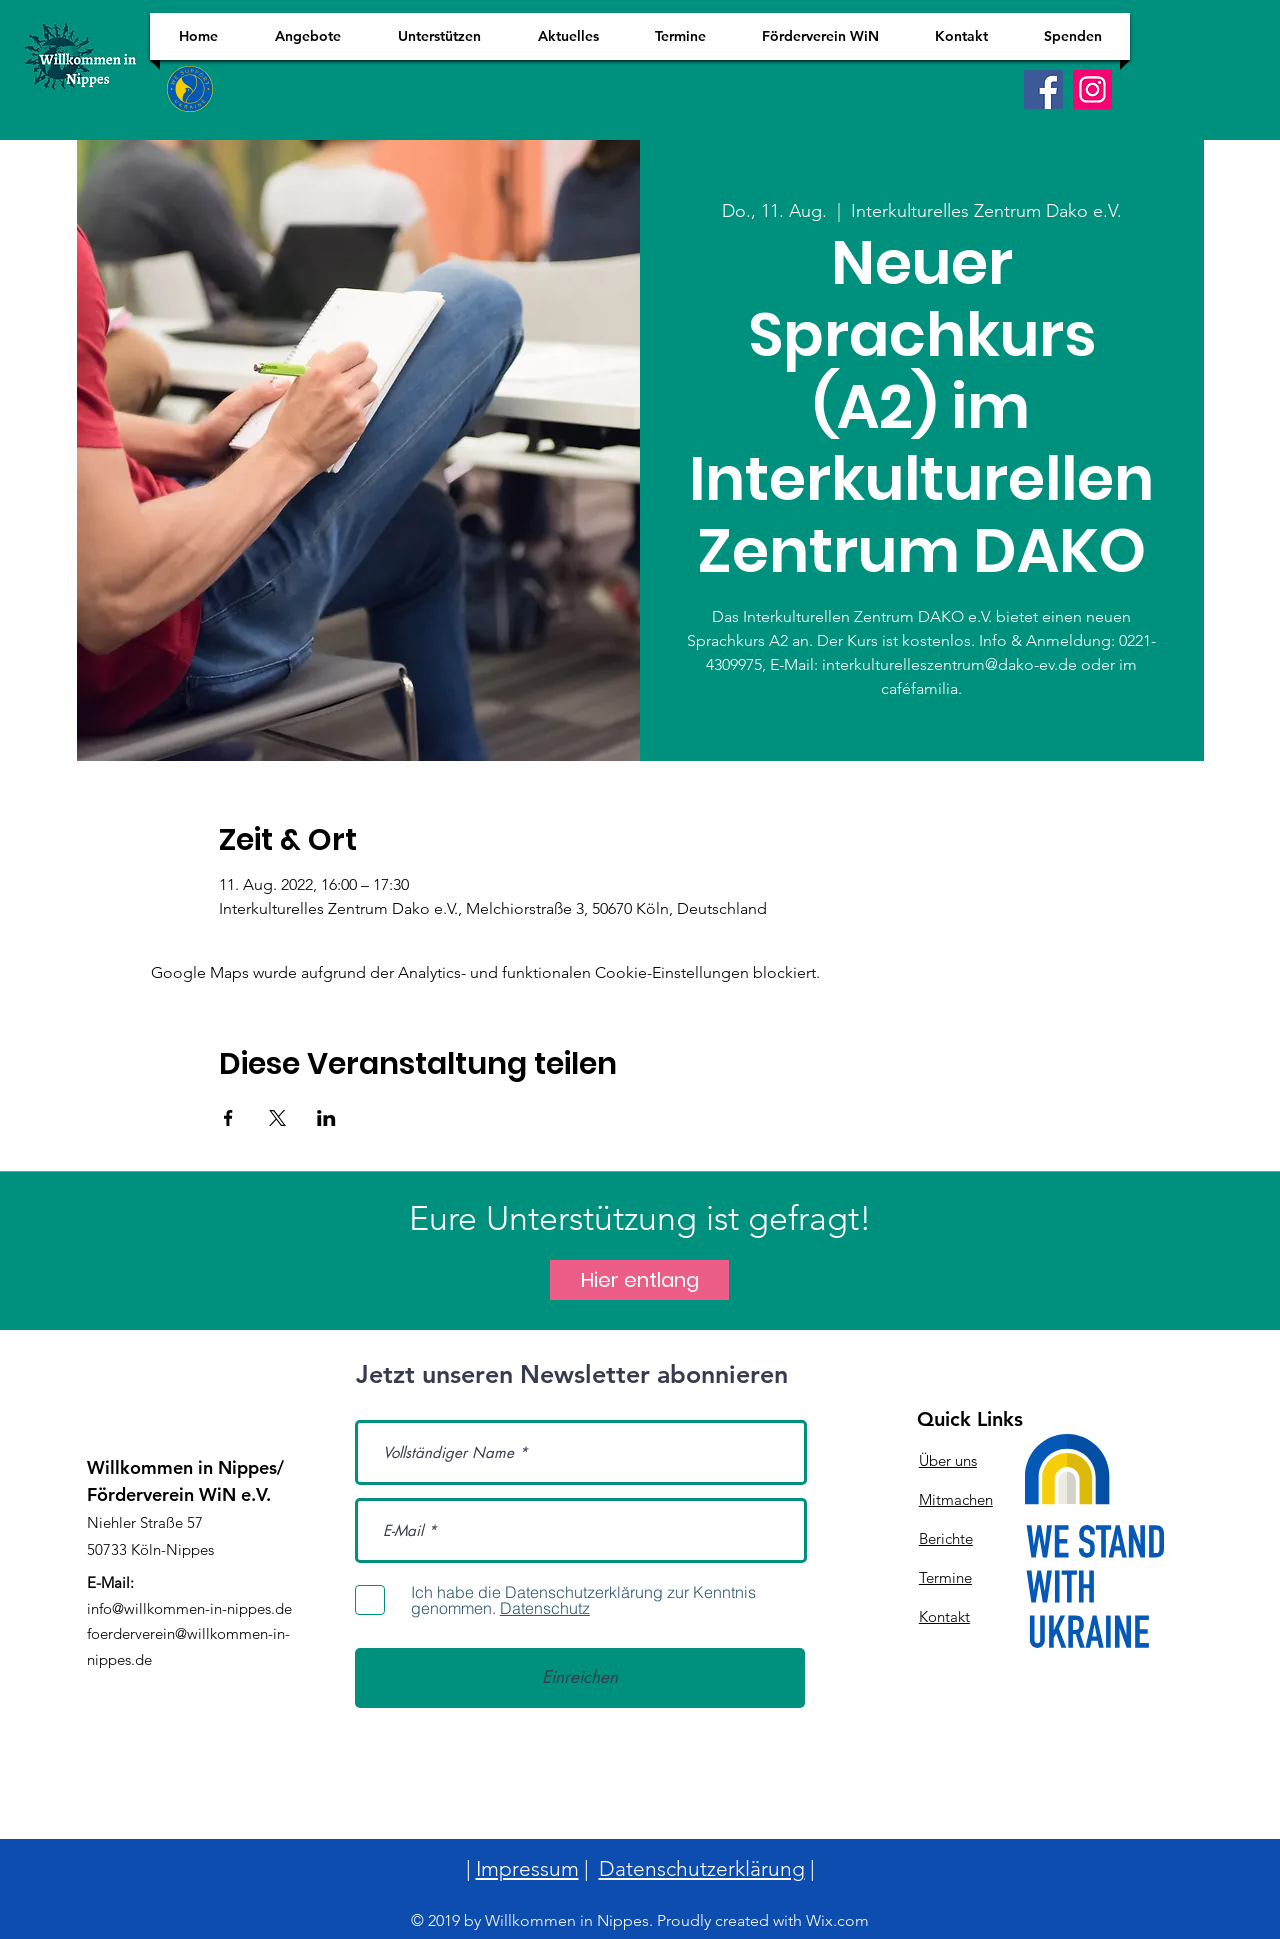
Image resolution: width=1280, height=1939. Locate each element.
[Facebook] (1043, 89)
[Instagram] (1092, 89)
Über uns (948, 1460)
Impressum (527, 1868)
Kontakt (944, 1616)
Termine (945, 1577)
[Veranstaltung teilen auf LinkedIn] (326, 1118)
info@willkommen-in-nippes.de (189, 1608)
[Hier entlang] (639, 1280)
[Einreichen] (580, 1678)
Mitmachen (956, 1499)
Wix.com (837, 1920)
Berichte (946, 1538)
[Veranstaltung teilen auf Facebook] (228, 1118)
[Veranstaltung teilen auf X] (277, 1118)
